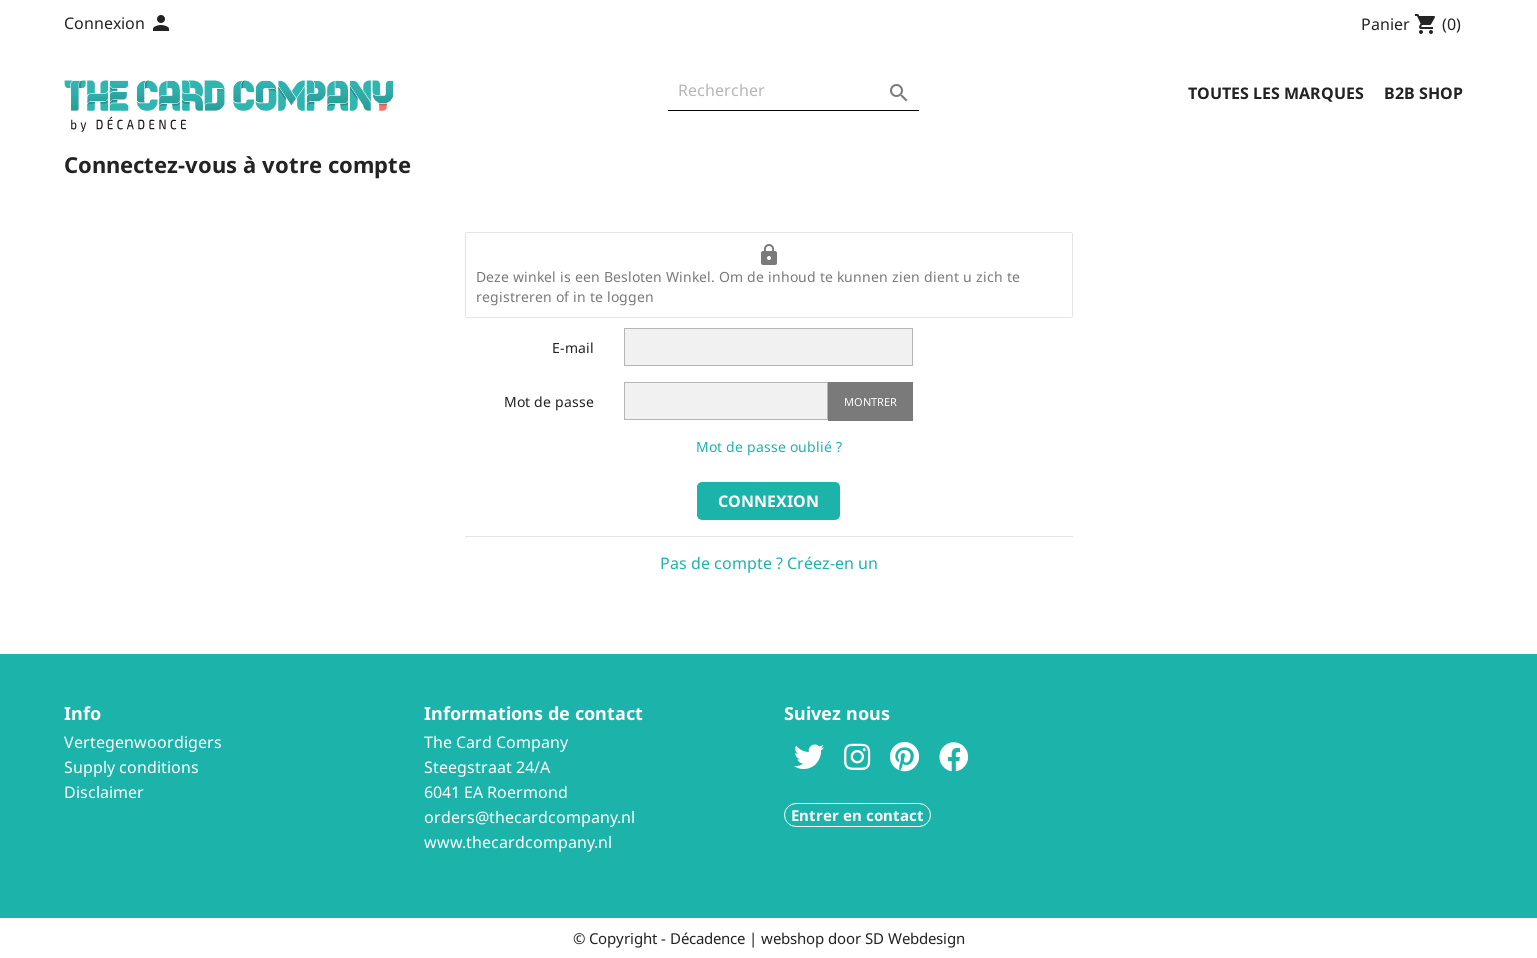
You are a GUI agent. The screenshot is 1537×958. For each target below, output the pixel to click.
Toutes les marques (1276, 93)
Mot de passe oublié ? (769, 446)
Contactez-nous (262, 25)
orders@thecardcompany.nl (529, 817)
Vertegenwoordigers (143, 742)
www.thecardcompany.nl (518, 842)
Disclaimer (104, 792)
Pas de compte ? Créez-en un (769, 563)
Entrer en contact (857, 815)
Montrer (870, 401)
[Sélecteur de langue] (156, 25)
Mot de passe (549, 401)
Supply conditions (131, 767)
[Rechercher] (793, 95)
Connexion (768, 501)
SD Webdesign (915, 938)
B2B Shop (1423, 93)
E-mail (573, 347)
